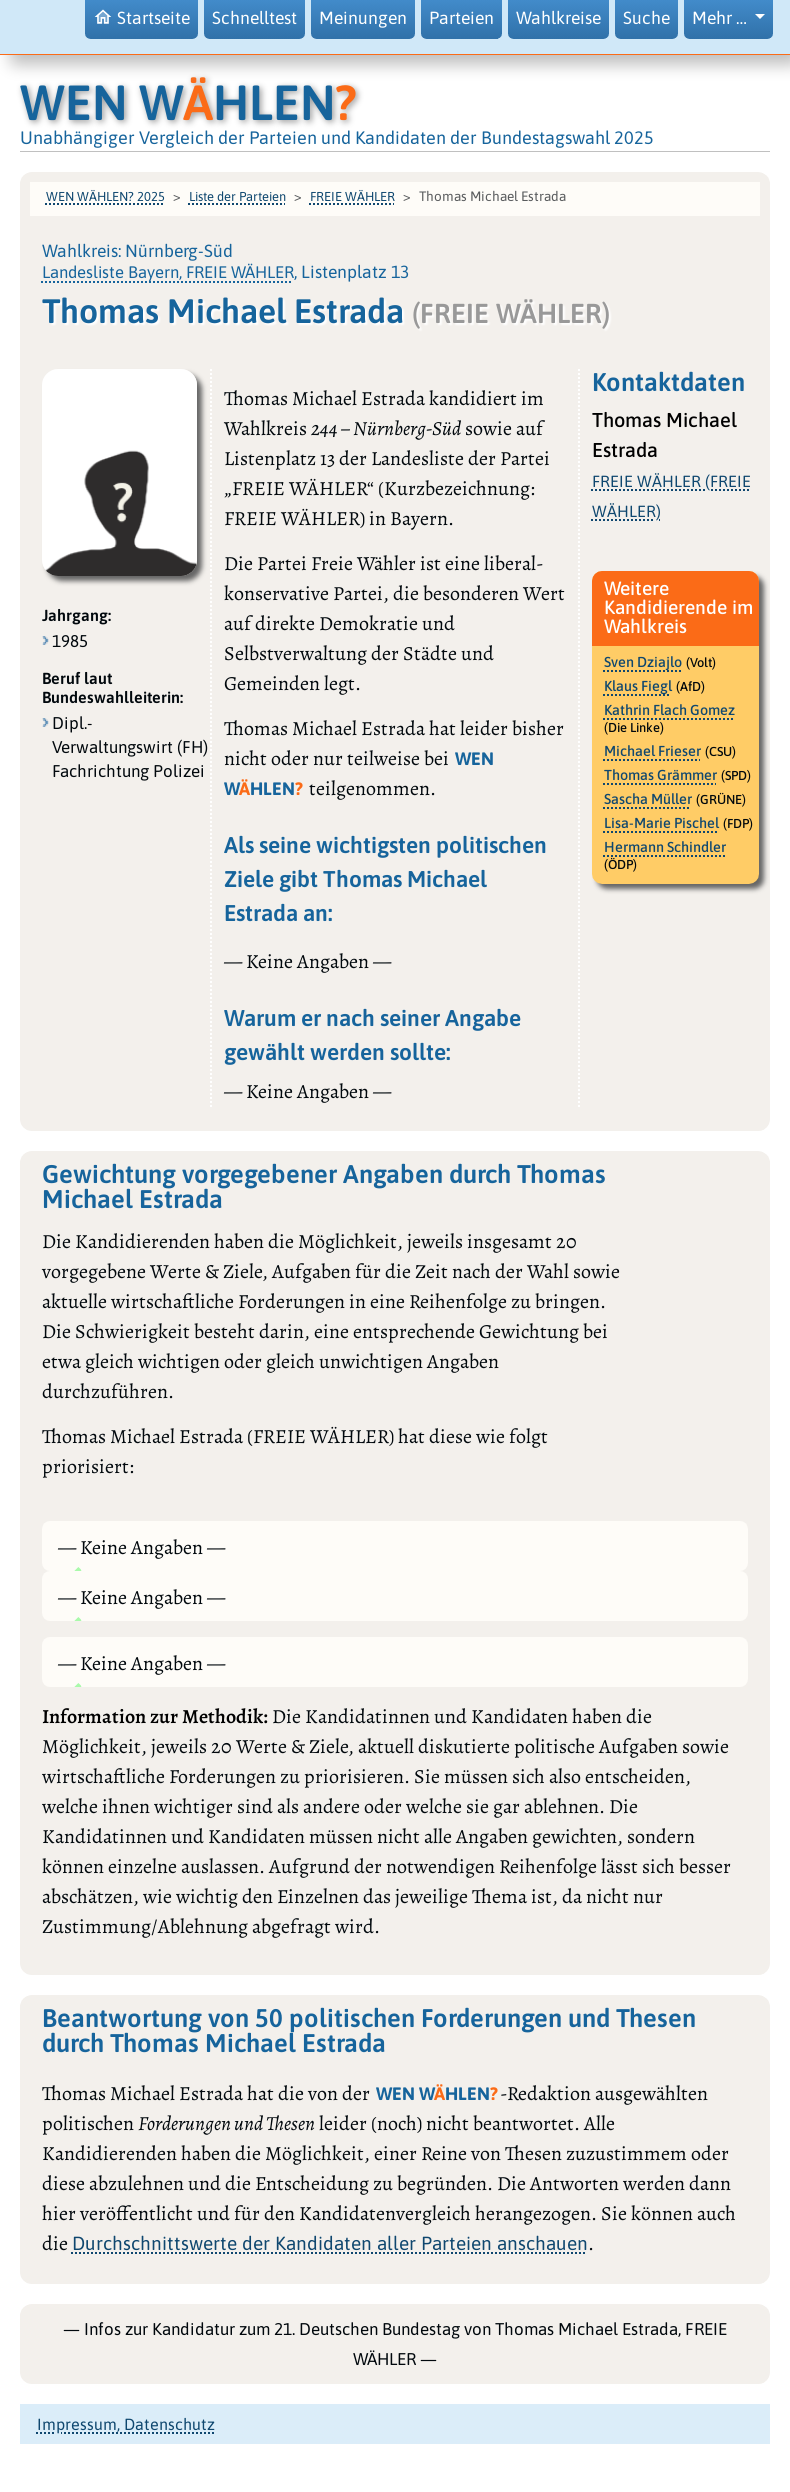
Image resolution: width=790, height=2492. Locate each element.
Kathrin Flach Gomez (669, 710)
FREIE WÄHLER (352, 196)
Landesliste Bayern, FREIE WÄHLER (168, 272)
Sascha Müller (648, 799)
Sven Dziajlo (643, 662)
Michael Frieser (652, 751)
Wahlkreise (558, 18)
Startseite (141, 17)
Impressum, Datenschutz (126, 2424)
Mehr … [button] (721, 18)
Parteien (461, 18)
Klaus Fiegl (638, 686)
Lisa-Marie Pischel (661, 823)
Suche (646, 18)
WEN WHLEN (188, 102)
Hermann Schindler (665, 847)
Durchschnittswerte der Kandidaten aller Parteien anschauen (330, 2243)
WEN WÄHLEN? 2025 (105, 196)
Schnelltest (254, 18)
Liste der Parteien (237, 196)
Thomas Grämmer (660, 775)
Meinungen (363, 18)
